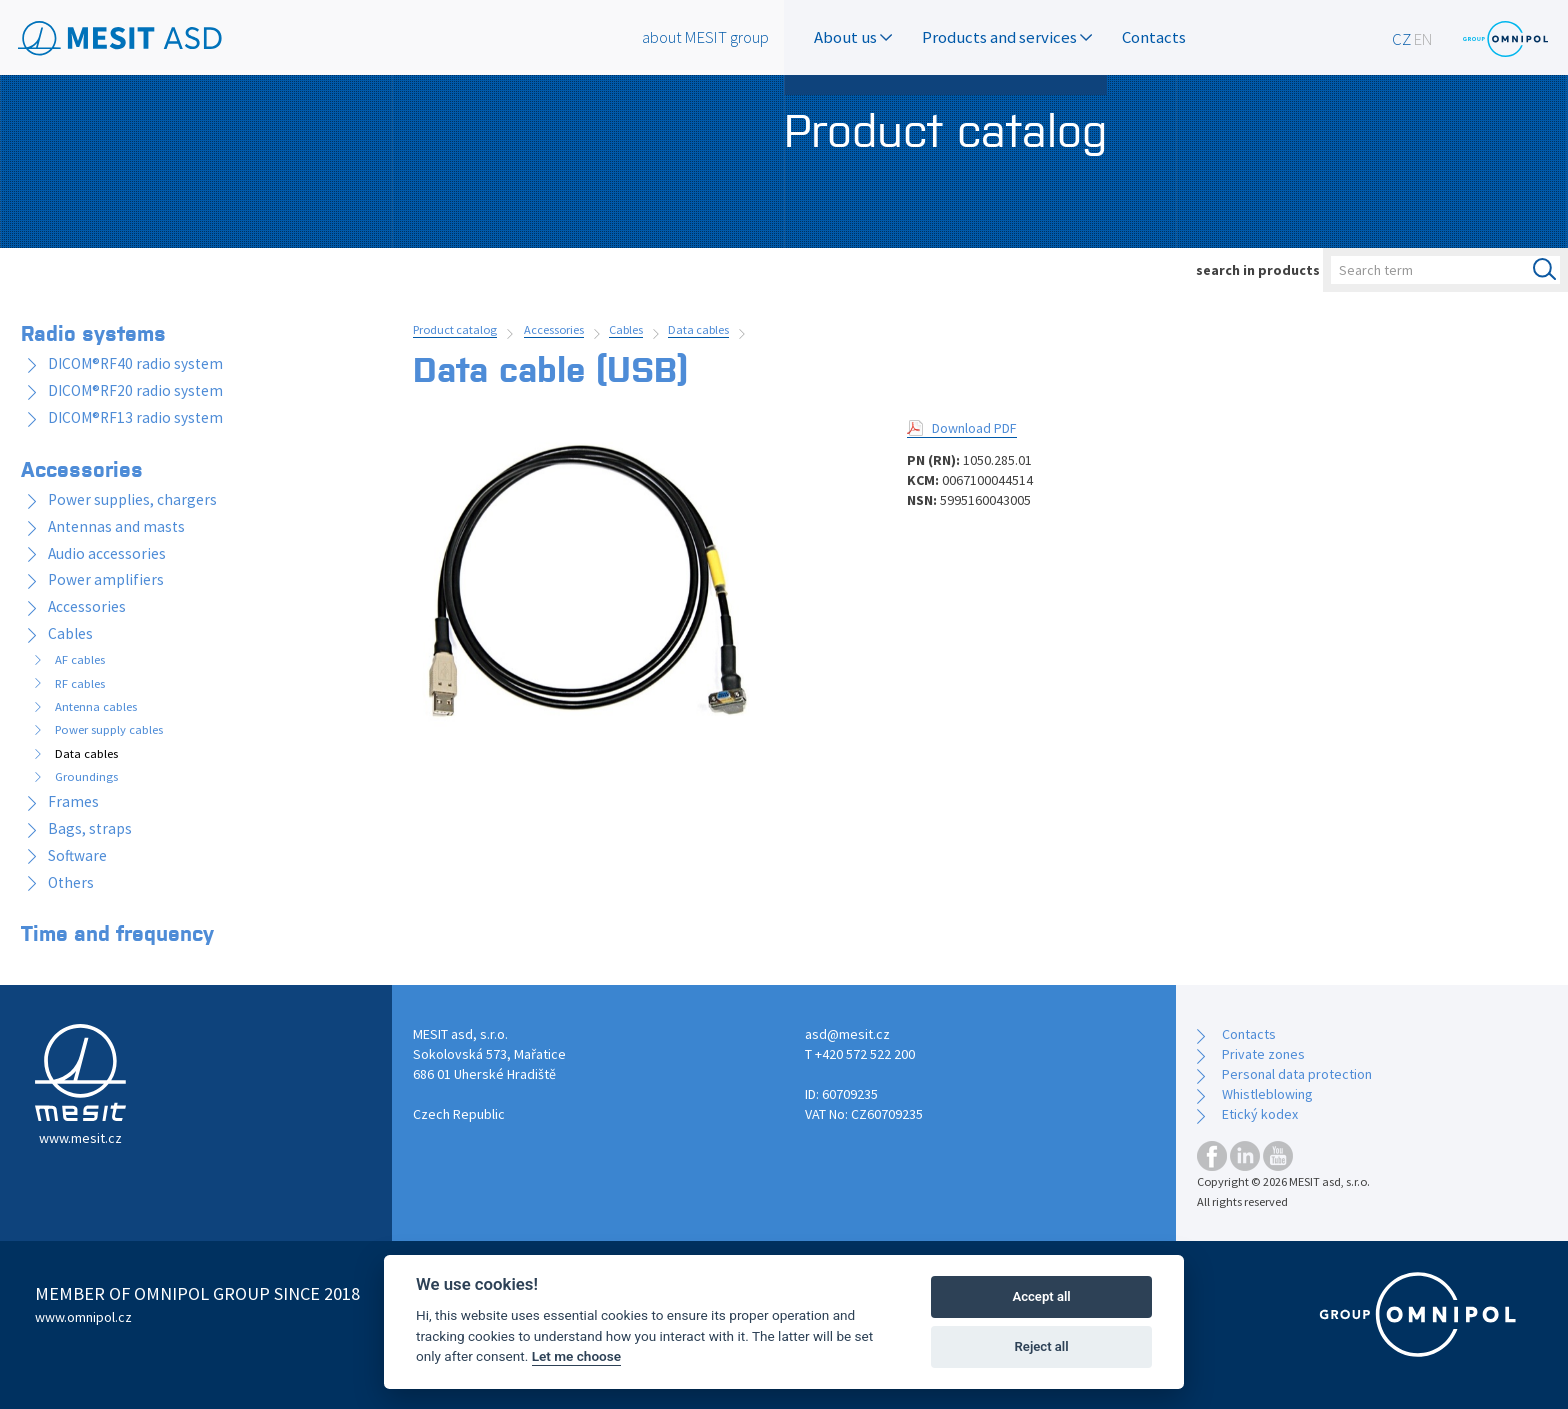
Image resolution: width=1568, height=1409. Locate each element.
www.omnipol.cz (83, 1317)
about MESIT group (705, 37)
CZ (1401, 39)
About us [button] (853, 37)
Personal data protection (1297, 1074)
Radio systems (93, 332)
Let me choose (576, 1356)
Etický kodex (1260, 1114)
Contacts (1154, 37)
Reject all (1042, 1346)
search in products (1258, 270)
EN (1423, 39)
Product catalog (455, 329)
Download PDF (974, 428)
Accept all (1041, 1296)
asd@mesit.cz (847, 1034)
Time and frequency (117, 932)
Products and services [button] (1007, 37)
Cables (626, 329)
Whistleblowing (1267, 1094)
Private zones (1263, 1054)
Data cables (698, 329)
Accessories (554, 329)
